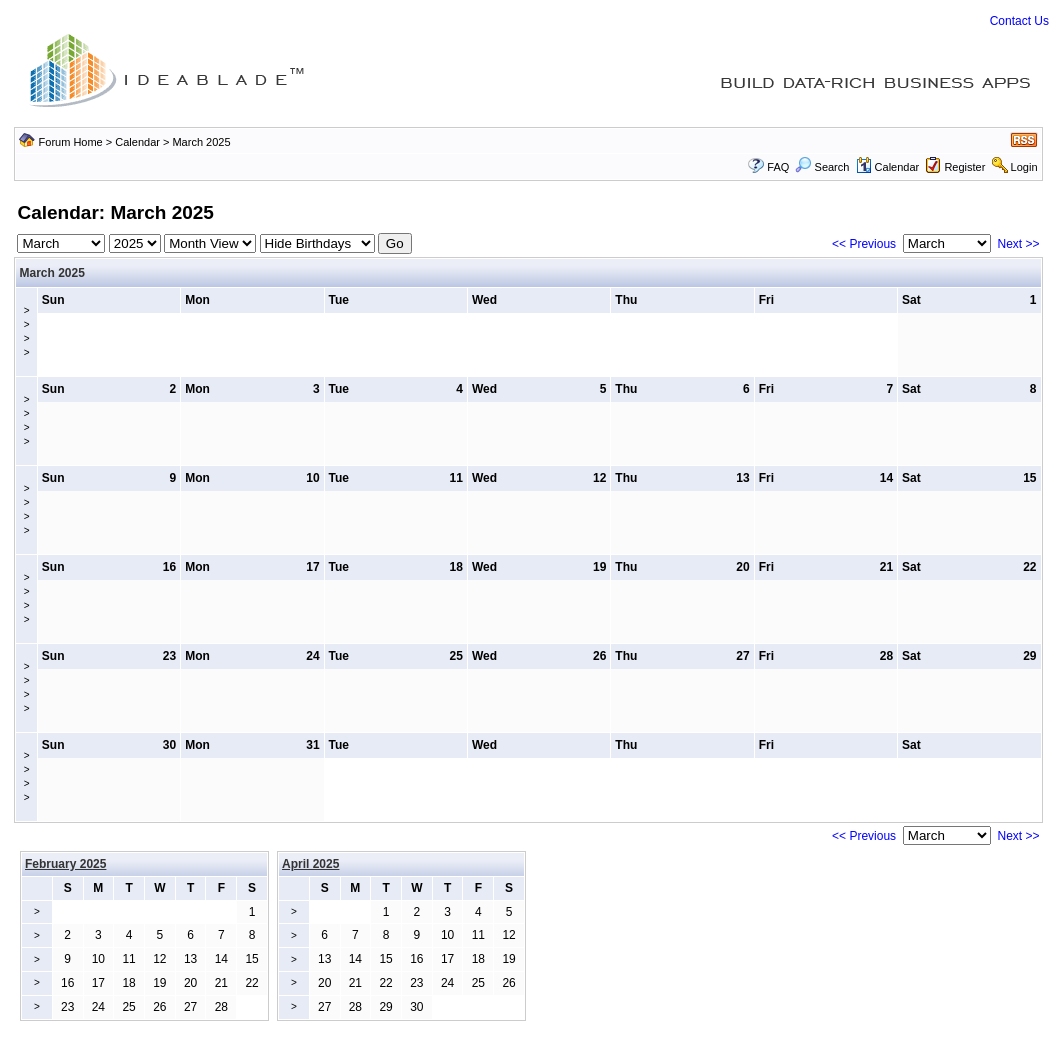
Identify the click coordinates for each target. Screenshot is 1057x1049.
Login (1024, 167)
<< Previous (864, 244)
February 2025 (65, 864)
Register (964, 167)
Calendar (137, 142)
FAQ (778, 167)
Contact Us (1019, 21)
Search (822, 167)
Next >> (1018, 244)
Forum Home (71, 142)
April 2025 (310, 864)
